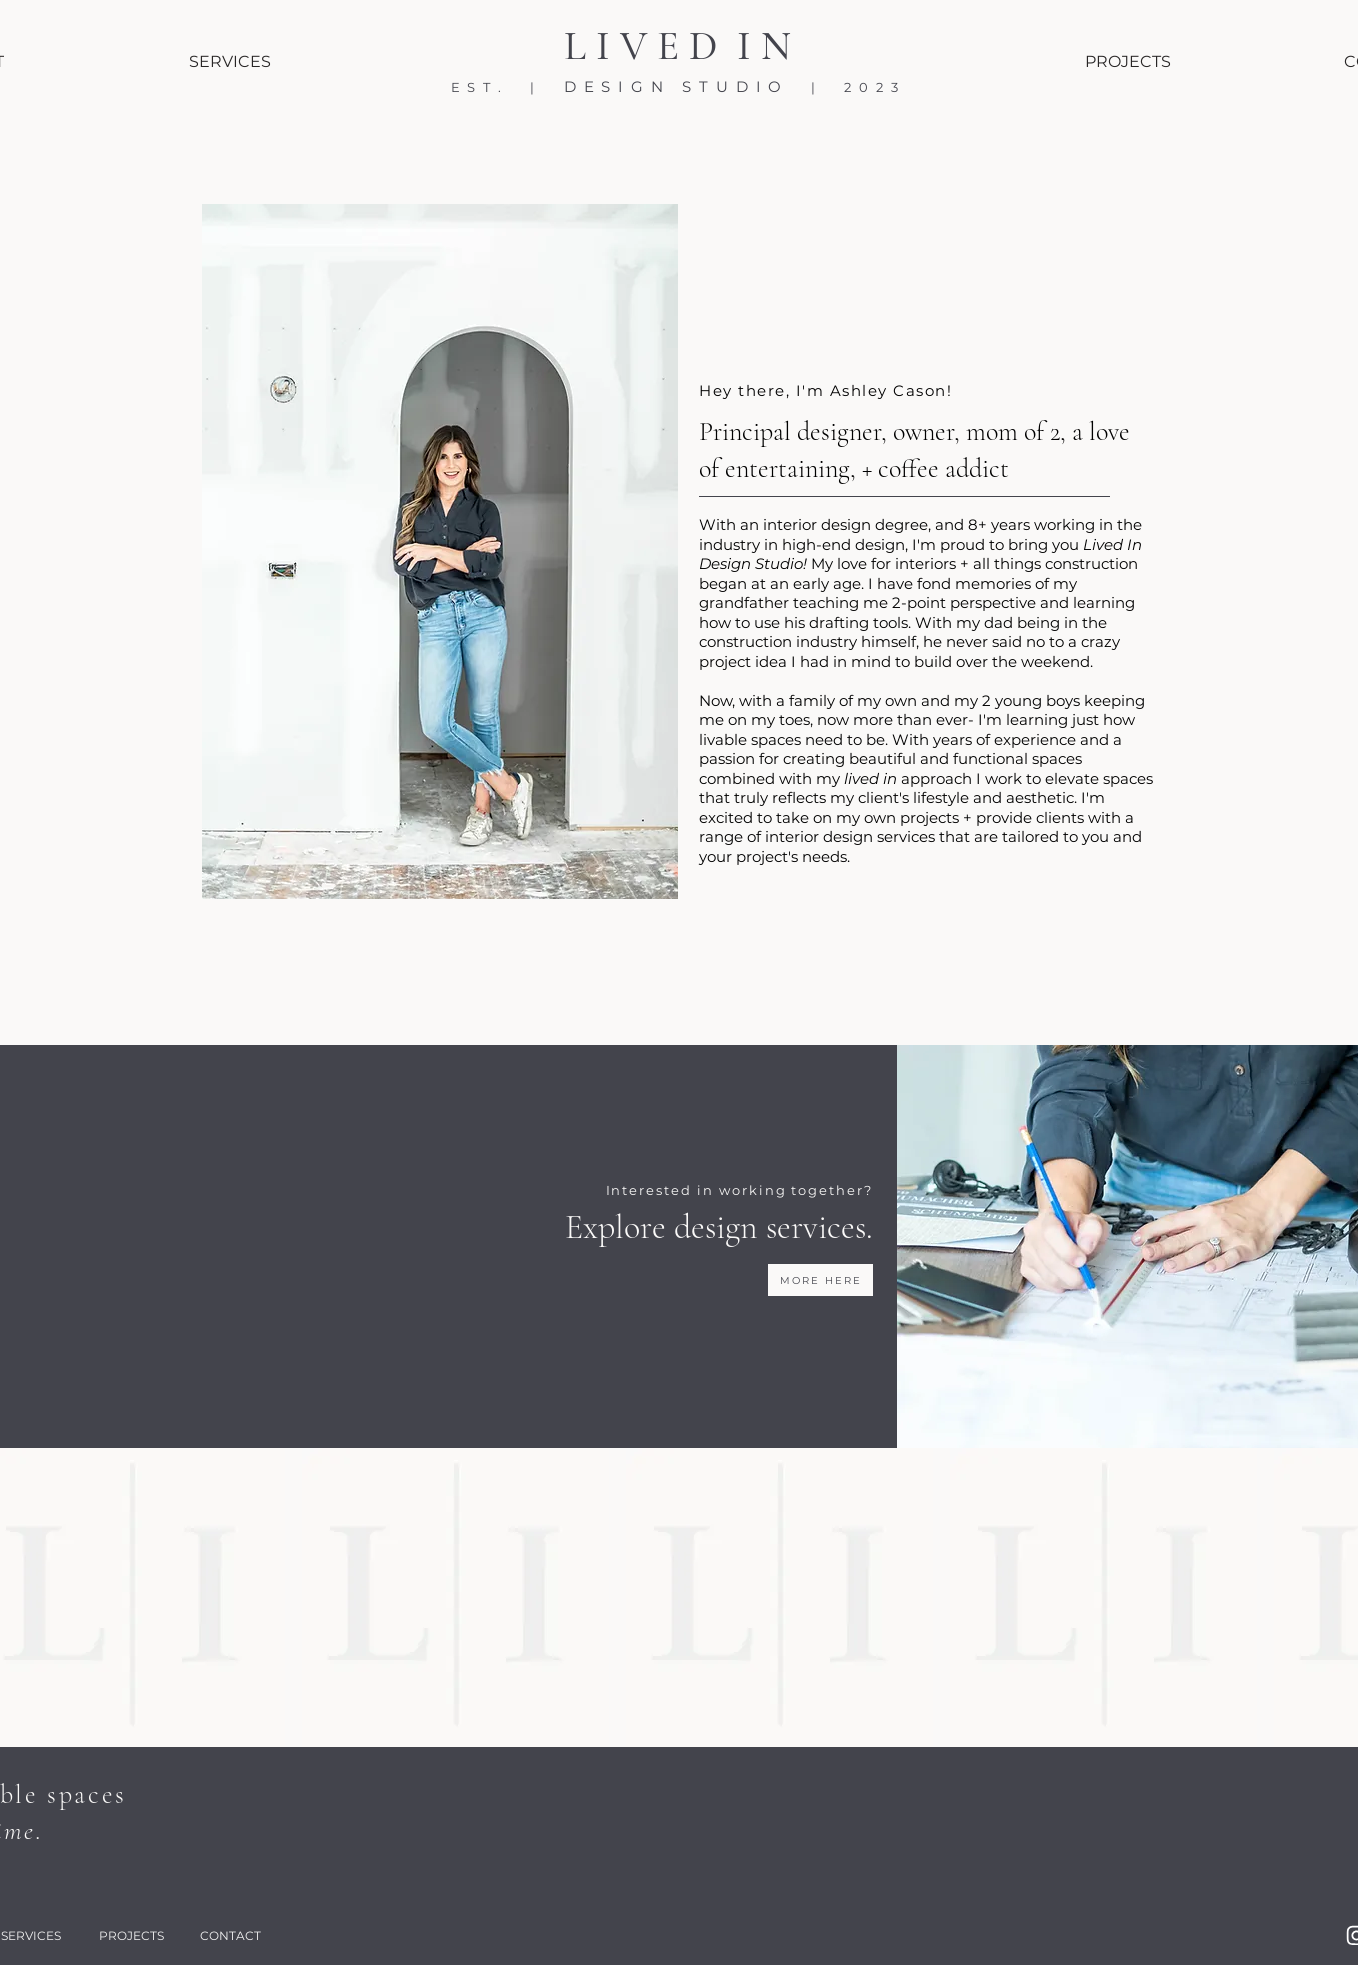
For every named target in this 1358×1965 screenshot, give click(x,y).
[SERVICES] (230, 61)
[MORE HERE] (820, 1280)
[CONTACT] (231, 1935)
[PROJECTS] (1128, 61)
